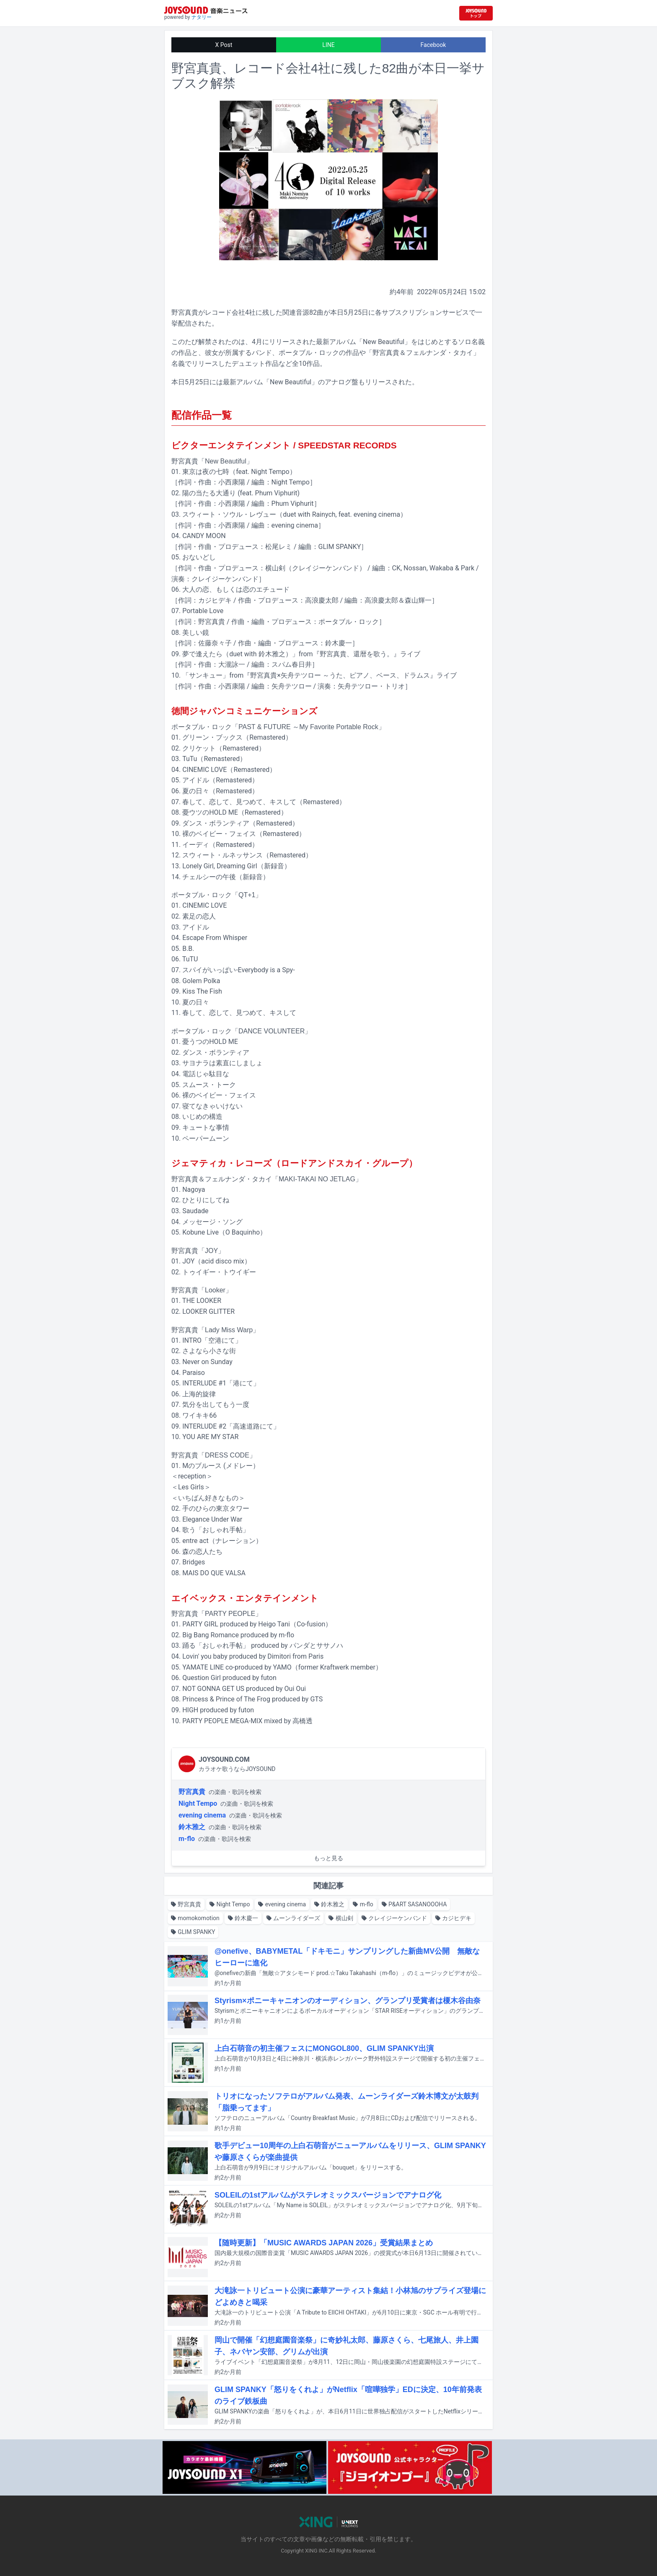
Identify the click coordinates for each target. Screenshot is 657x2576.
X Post (224, 44)
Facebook (433, 44)
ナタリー (201, 17)
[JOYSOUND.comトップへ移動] (476, 13)
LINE (328, 44)
